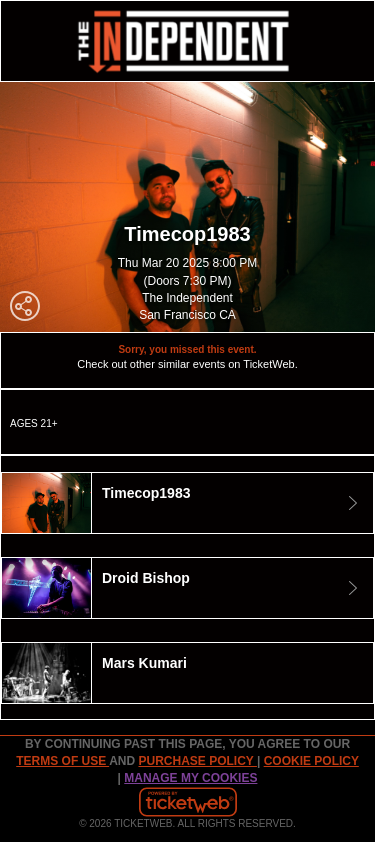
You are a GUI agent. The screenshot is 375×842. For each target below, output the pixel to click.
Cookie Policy (311, 761)
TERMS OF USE (62, 761)
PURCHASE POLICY (197, 761)
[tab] (187, 503)
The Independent (187, 298)
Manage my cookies (190, 778)
